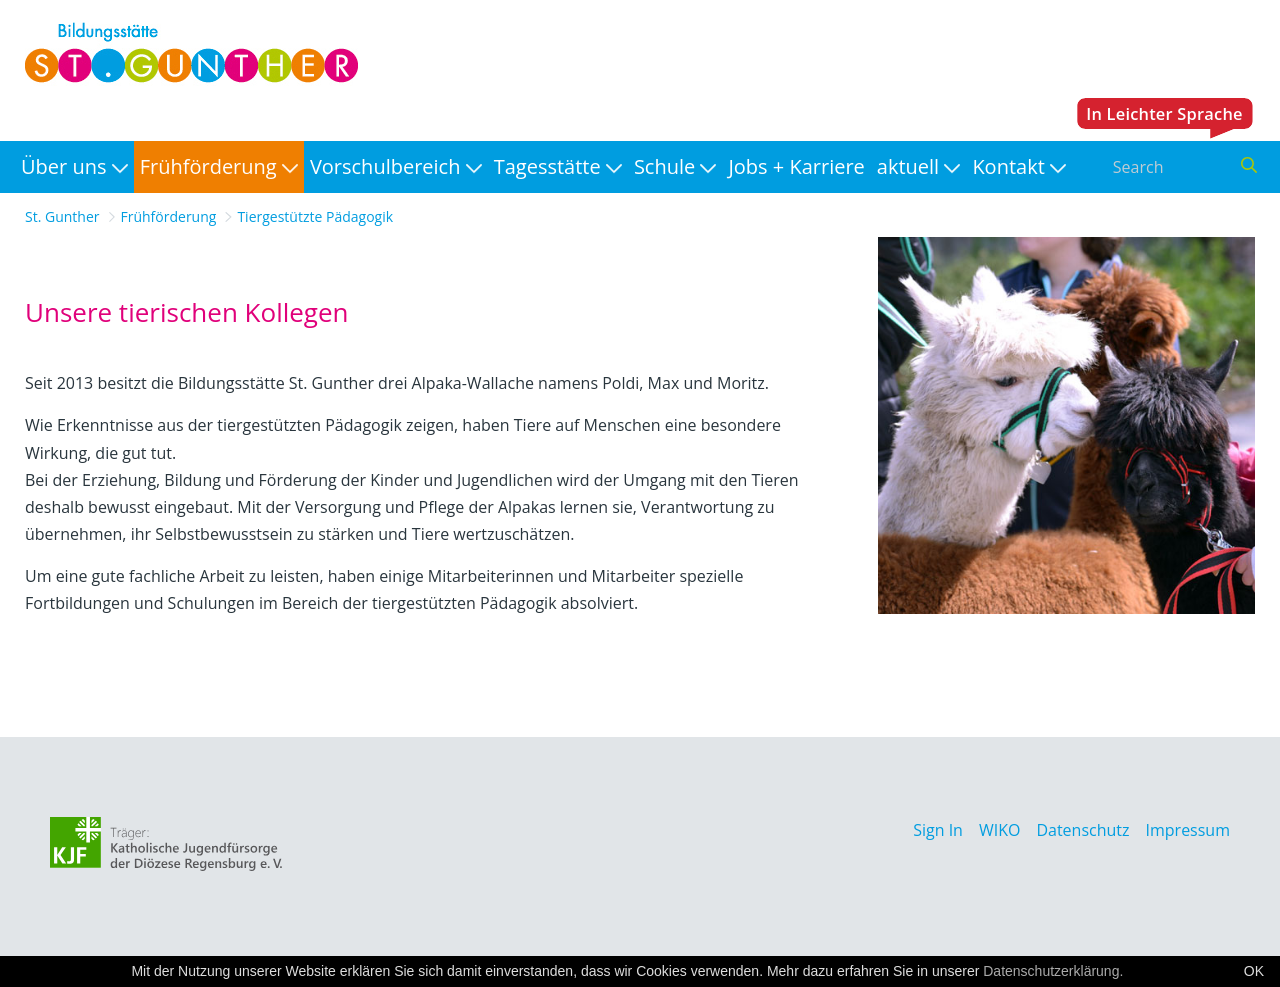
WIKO (999, 830)
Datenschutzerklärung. (1053, 971)
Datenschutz (1082, 830)
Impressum (1188, 830)
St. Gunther (62, 216)
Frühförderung (169, 216)
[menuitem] (74, 167)
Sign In (938, 830)
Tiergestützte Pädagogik (315, 216)
